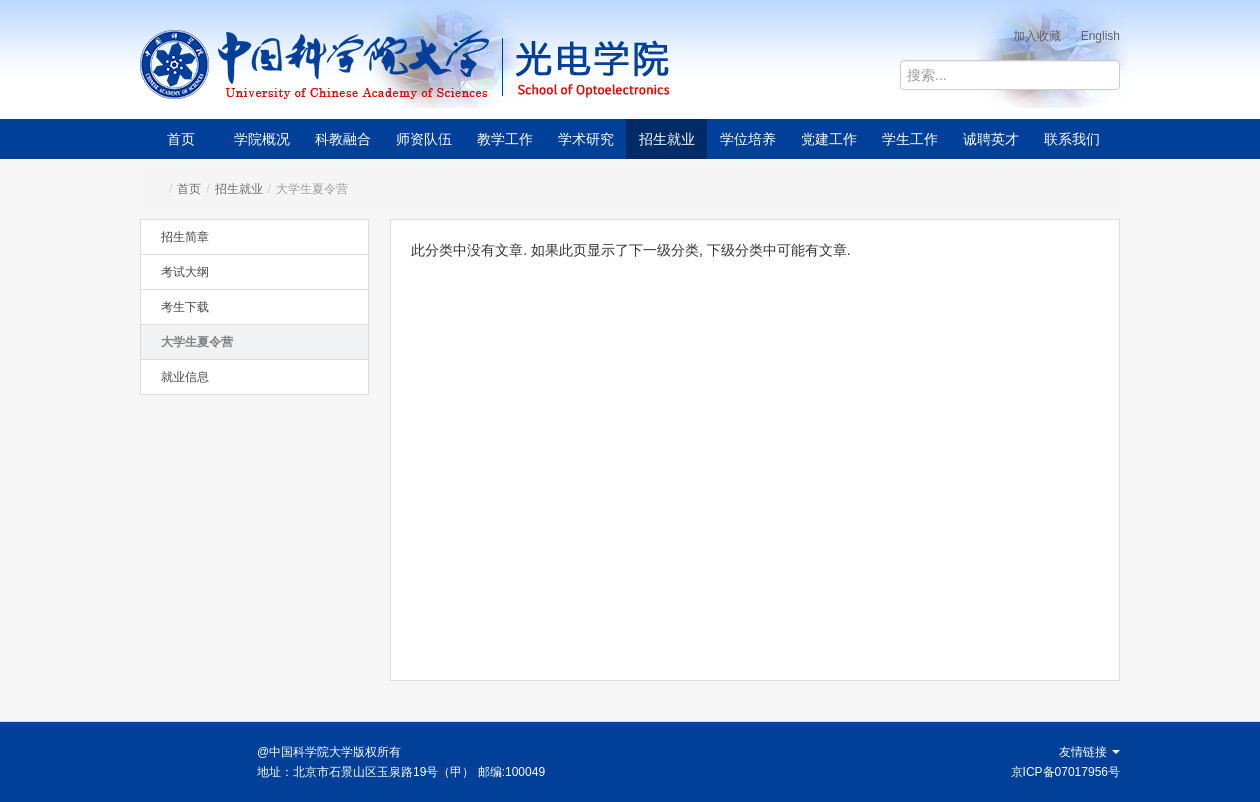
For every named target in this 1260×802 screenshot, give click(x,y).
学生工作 (910, 139)
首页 (181, 139)
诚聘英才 (991, 139)
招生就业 (667, 139)
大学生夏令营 (197, 342)
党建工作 (829, 139)
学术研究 (586, 139)
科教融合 (343, 139)
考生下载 (185, 307)
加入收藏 (1037, 36)
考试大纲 (185, 272)
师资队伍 (424, 139)
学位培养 (748, 139)
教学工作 (505, 139)
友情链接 (1089, 752)
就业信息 (185, 377)
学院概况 (262, 139)
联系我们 (1072, 139)
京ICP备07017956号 (1065, 772)
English (1100, 36)
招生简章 (185, 237)
